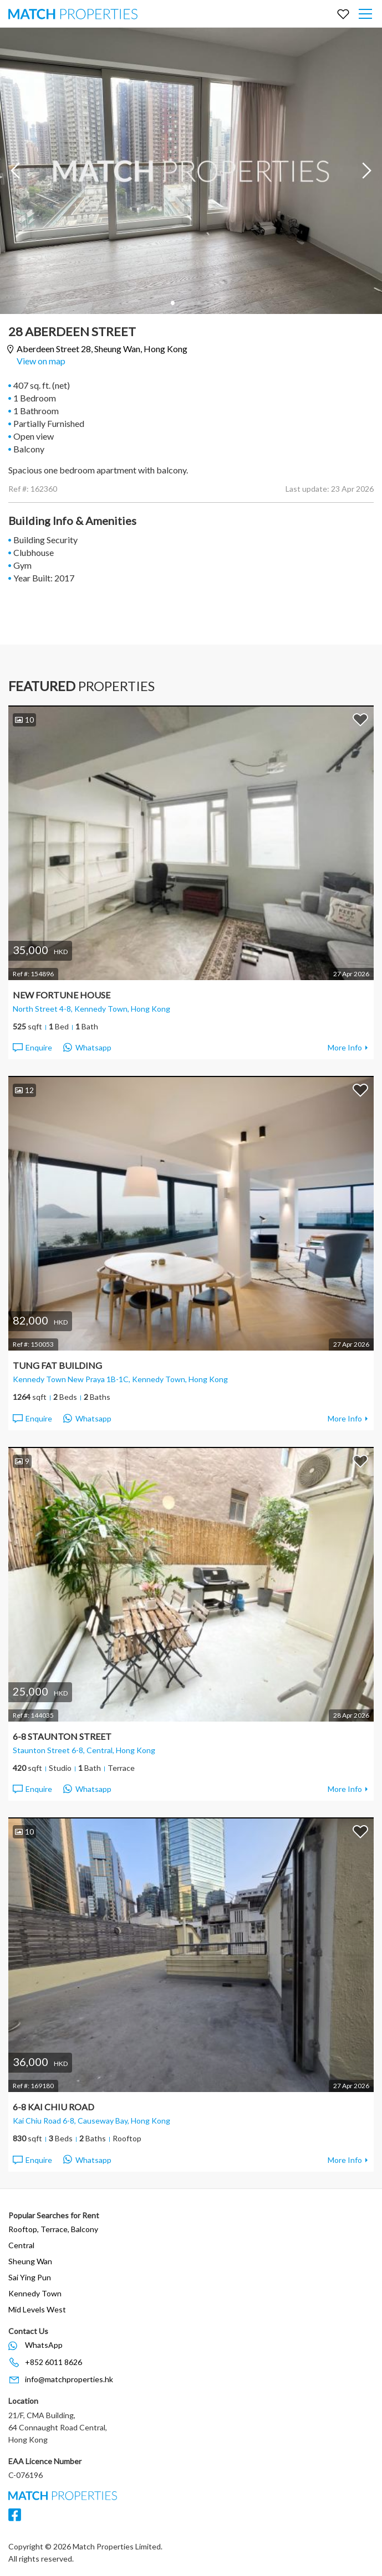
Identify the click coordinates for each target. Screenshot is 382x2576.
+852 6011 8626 (53, 2362)
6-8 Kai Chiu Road (53, 2106)
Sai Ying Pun (29, 2277)
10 (24, 719)
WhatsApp (44, 2345)
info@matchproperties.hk (69, 2379)
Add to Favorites (360, 719)
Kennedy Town (35, 2293)
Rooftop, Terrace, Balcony (53, 2229)
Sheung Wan (30, 2261)
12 (24, 1090)
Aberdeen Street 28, (102, 349)
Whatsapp (87, 1048)
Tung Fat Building (57, 1365)
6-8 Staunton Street (62, 1736)
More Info (345, 1047)
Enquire (32, 1048)
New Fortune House (61, 995)
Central (21, 2245)
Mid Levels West (37, 2309)
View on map (41, 361)
